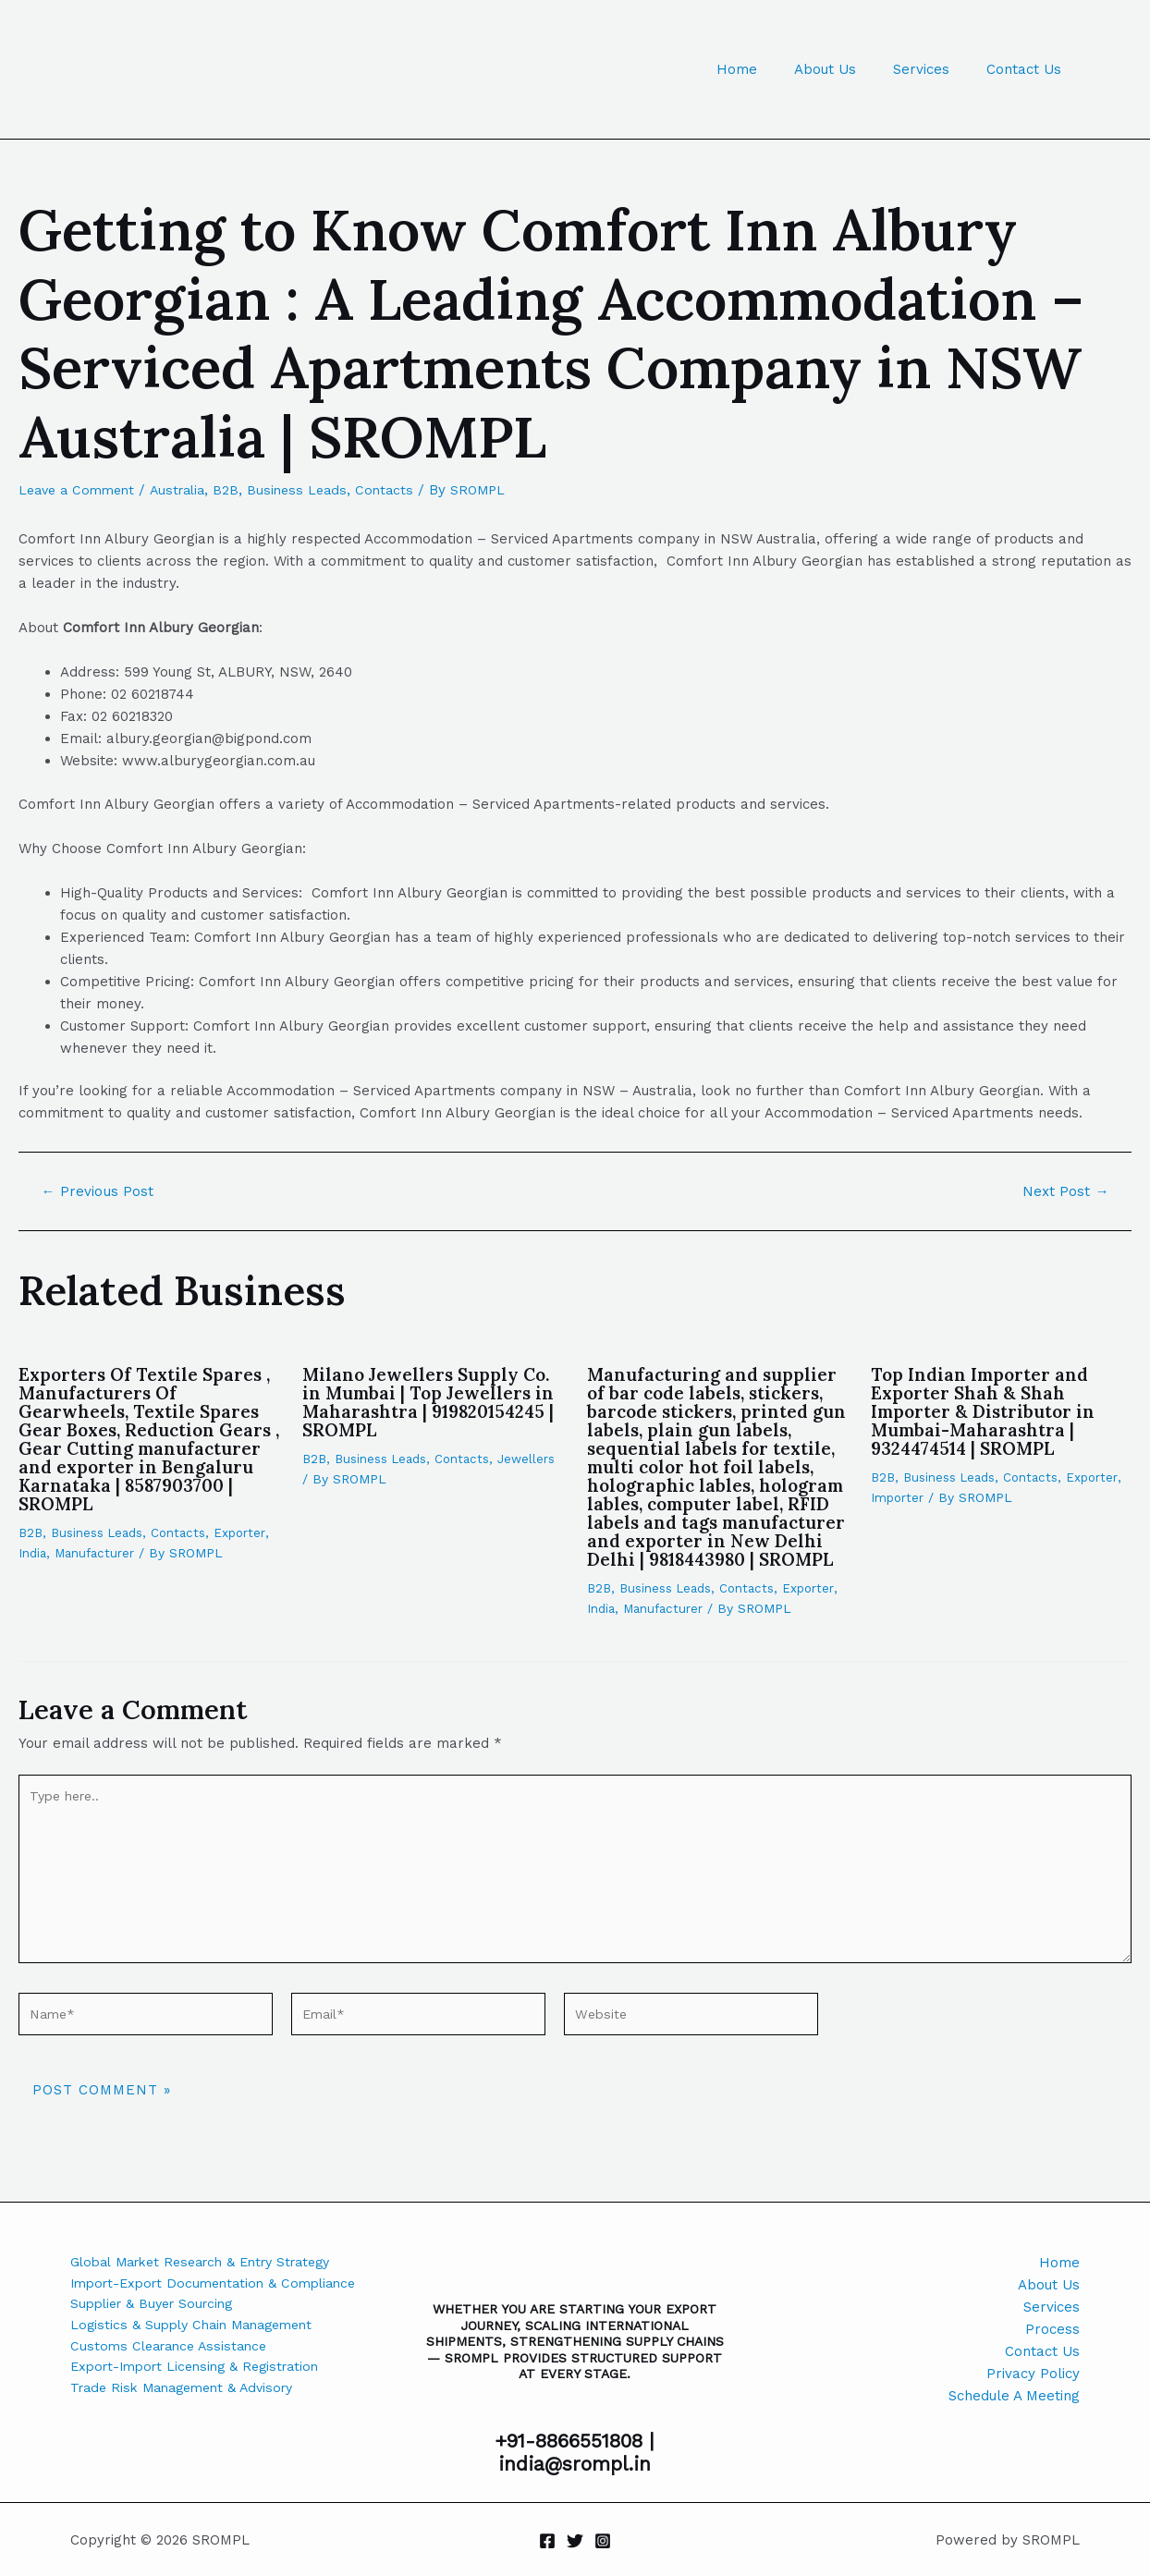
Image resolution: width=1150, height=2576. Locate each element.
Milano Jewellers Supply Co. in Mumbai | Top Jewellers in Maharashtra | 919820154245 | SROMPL (432, 1401)
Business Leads (311, 490)
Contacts (402, 490)
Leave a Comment (80, 490)
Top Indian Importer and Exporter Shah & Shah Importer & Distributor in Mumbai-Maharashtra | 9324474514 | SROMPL (987, 1410)
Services (935, 69)
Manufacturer (98, 1552)
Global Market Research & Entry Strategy (212, 2262)
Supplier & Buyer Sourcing (157, 2307)
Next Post (1063, 1191)
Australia (187, 490)
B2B (238, 490)
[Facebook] (547, 2541)
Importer (898, 1497)
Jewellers (331, 1478)
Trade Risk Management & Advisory (190, 2395)
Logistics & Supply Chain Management (198, 2329)
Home (769, 69)
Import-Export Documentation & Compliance (221, 2285)
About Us (848, 69)
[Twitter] (575, 2541)
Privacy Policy (1033, 2373)
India (33, 1552)
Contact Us (1028, 69)
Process (1052, 2329)
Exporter (248, 1532)
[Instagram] (602, 2541)
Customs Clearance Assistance (174, 2351)
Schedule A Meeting (1014, 2395)
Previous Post (100, 1191)
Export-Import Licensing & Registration (203, 2373)
